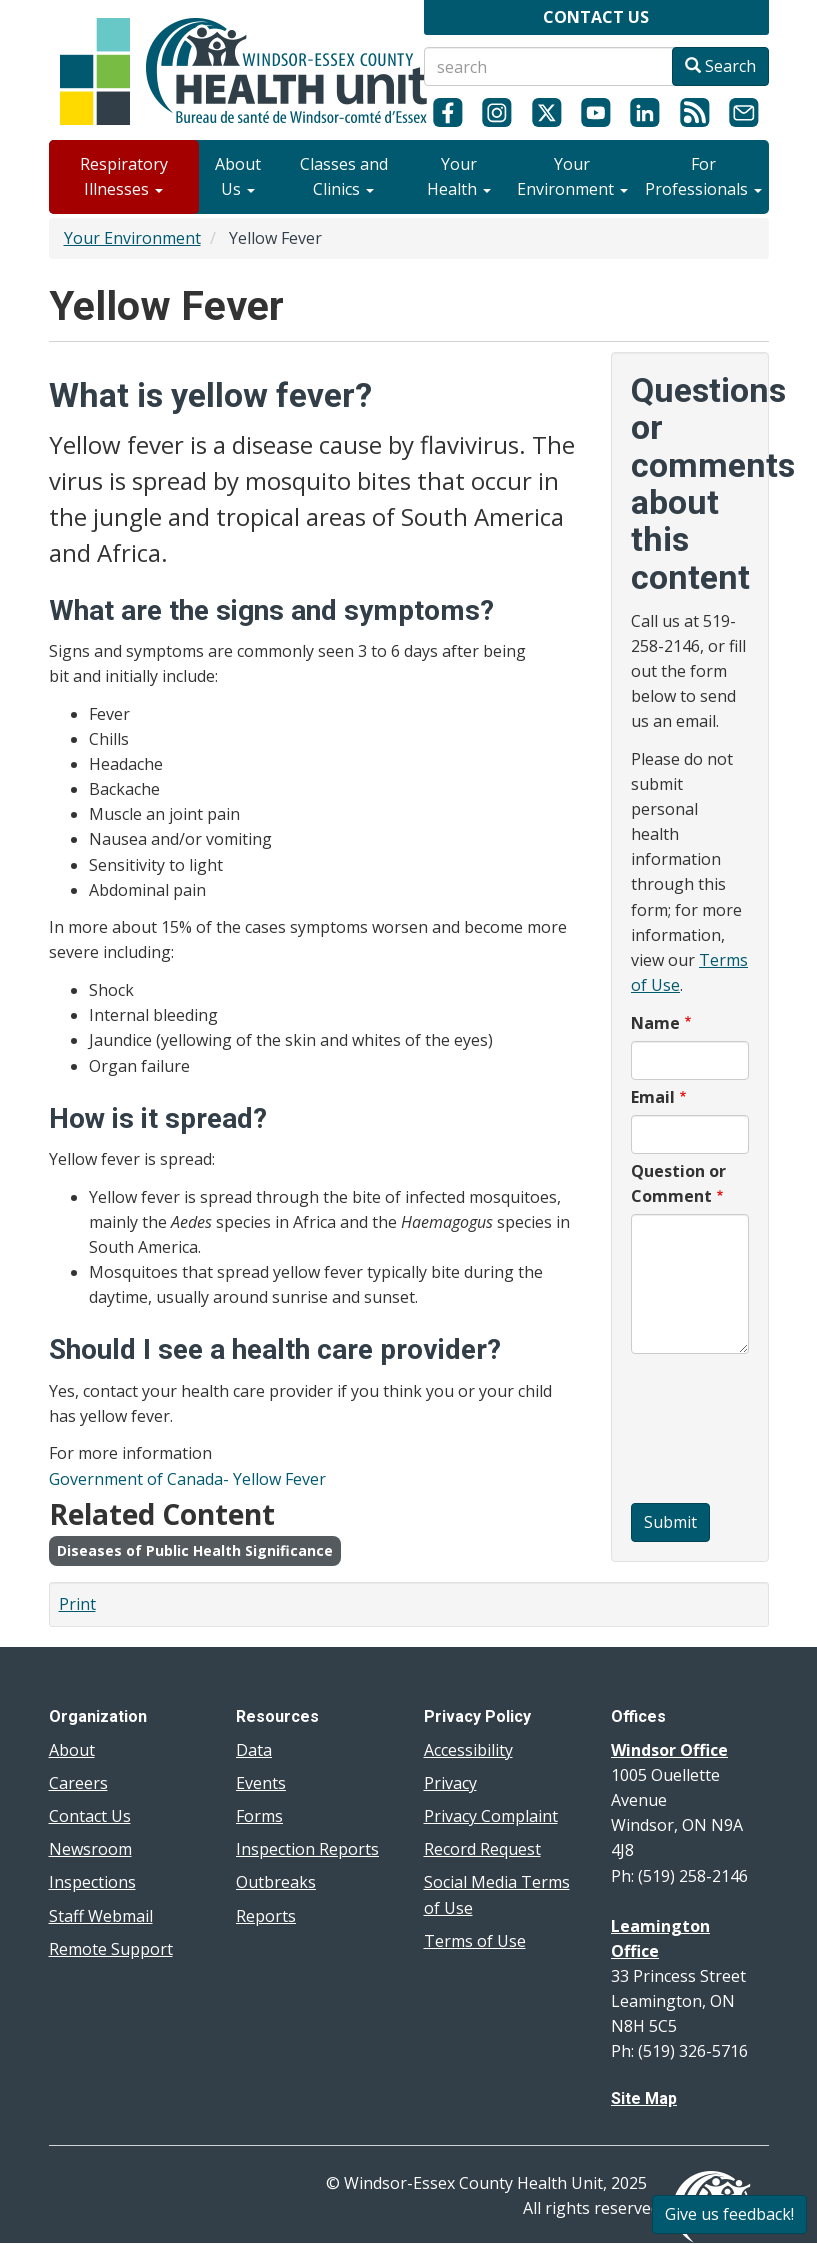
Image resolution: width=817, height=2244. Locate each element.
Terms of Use (475, 1941)
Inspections (92, 1882)
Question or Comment (678, 1183)
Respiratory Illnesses (124, 176)
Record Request (482, 1849)
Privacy (450, 1783)
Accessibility (468, 1750)
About (72, 1750)
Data (254, 1750)
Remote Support (111, 1949)
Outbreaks (276, 1882)
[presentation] (713, 1431)
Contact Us (90, 1816)
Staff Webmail (101, 1916)
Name (655, 1023)
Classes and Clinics (344, 176)
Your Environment (572, 176)
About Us (238, 176)
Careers (78, 1783)
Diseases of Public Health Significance (195, 1550)
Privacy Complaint (491, 1816)
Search (720, 66)
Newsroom (90, 1849)
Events (261, 1783)
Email (653, 1097)
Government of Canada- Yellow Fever (187, 1479)
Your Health (459, 176)
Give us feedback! (729, 2214)
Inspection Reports (307, 1849)
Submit (670, 1522)
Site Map (644, 2098)
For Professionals (703, 176)
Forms (259, 1816)
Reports (266, 1916)
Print (77, 1604)
